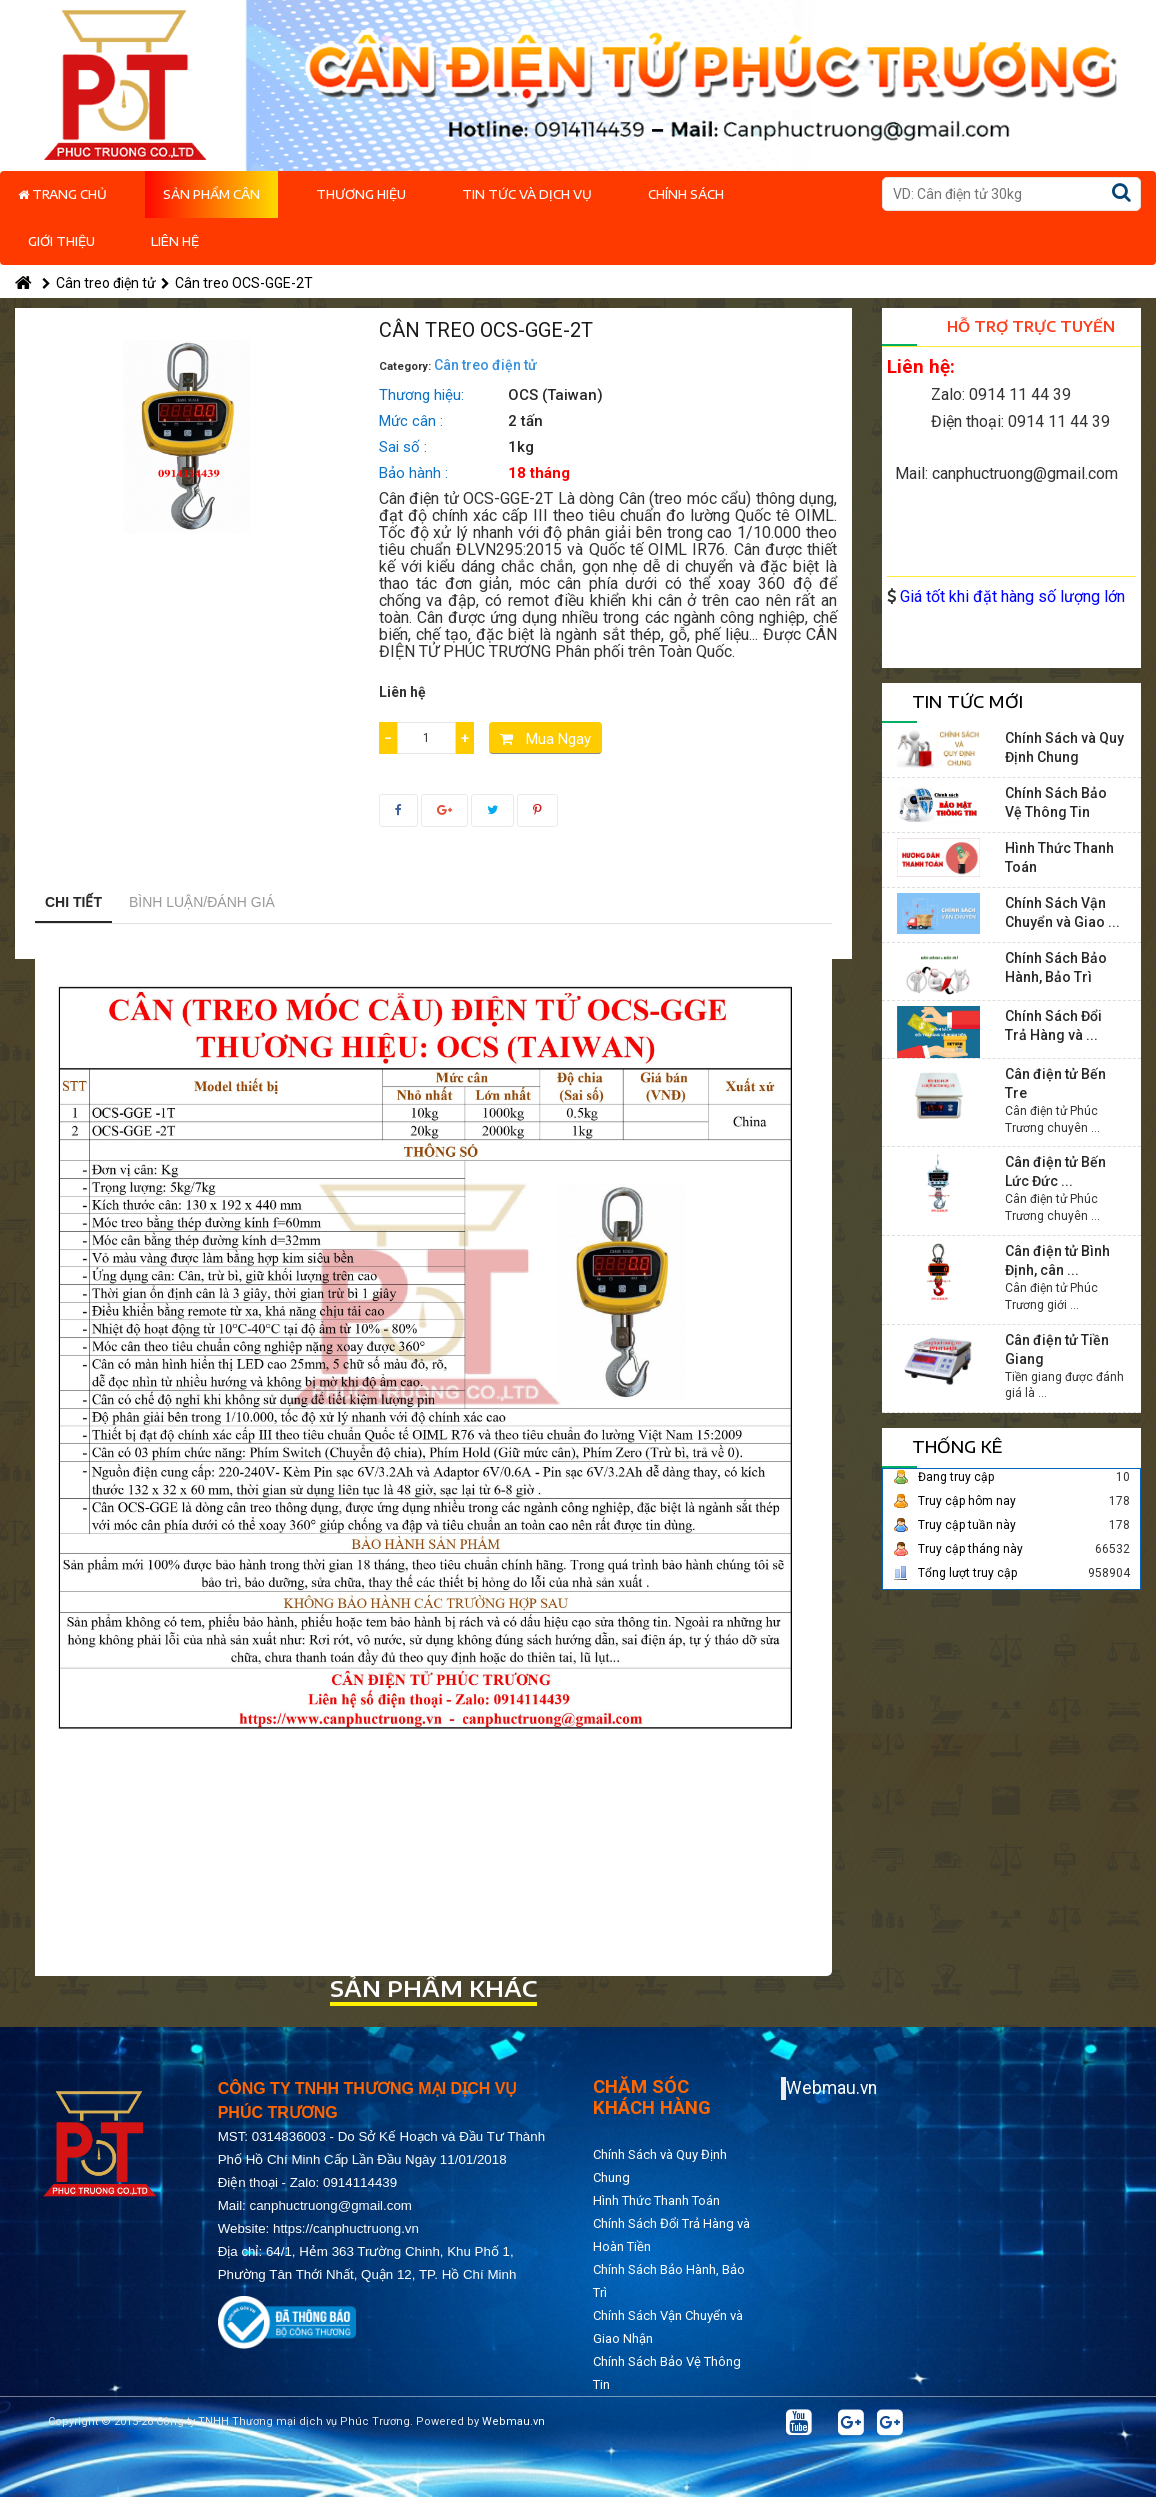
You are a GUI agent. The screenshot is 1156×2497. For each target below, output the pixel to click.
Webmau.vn (831, 2088)
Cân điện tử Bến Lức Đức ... (1055, 1171)
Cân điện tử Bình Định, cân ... (1057, 1260)
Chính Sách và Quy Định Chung (1064, 747)
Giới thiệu (61, 241)
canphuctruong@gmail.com (331, 2205)
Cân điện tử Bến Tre (1055, 1083)
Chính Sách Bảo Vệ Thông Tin (1056, 802)
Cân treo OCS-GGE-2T (237, 283)
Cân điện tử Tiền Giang (1057, 1349)
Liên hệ (175, 241)
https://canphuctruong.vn (346, 2228)
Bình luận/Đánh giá (202, 902)
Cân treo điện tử (99, 283)
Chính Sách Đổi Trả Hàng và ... (1053, 1025)
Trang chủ (62, 194)
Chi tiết (73, 902)
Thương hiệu (361, 194)
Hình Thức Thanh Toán (1059, 857)
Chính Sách (686, 194)
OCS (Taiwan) (555, 395)
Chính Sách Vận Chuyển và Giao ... (1062, 912)
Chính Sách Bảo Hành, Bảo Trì (1056, 967)
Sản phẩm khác (433, 1988)
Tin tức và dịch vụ (527, 194)
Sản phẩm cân (211, 194)
